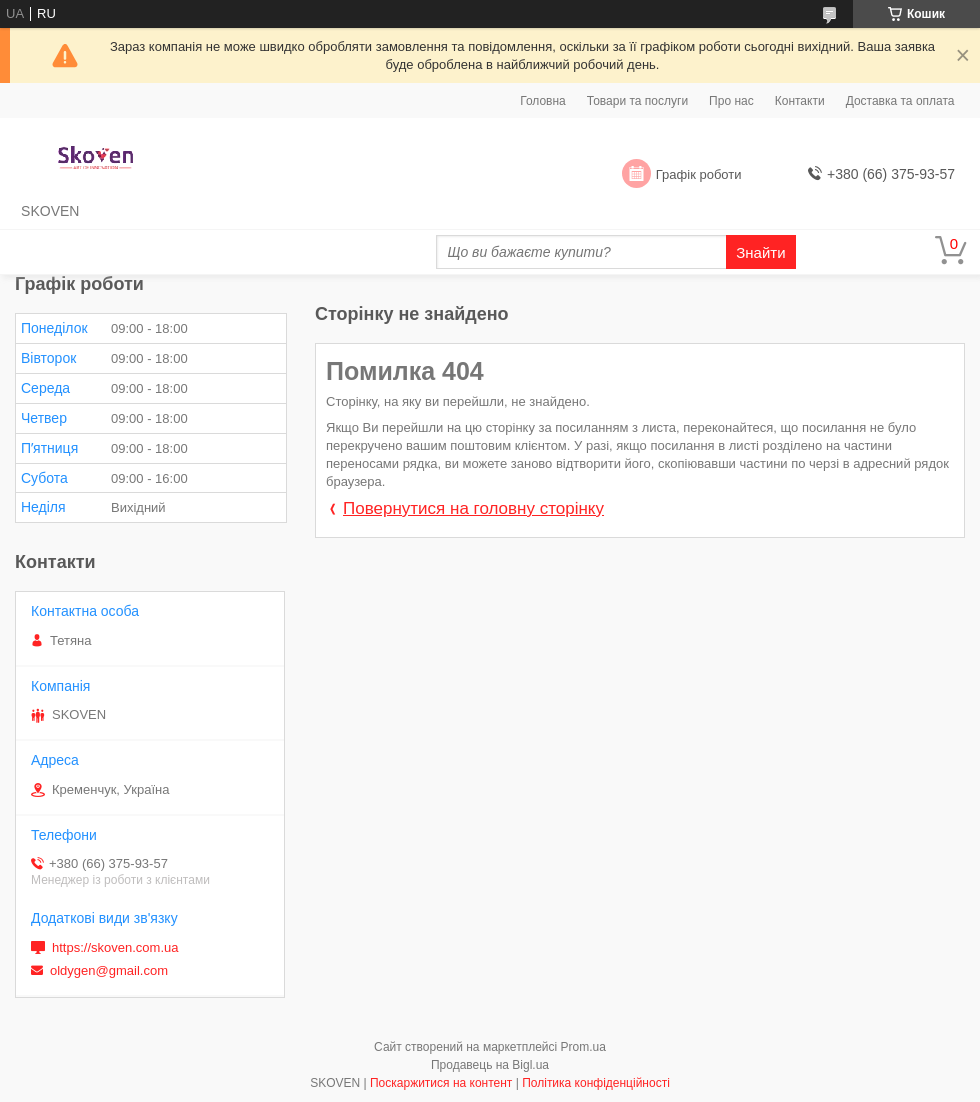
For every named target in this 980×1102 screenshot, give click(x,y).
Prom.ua (583, 1047)
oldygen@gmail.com (109, 970)
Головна (543, 101)
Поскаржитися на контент (441, 1083)
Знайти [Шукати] (760, 252)
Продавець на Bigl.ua (490, 1065)
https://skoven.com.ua (115, 947)
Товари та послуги (637, 101)
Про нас (731, 101)
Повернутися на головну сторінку (473, 508)
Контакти (800, 101)
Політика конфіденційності (596, 1083)
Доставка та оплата (900, 101)
